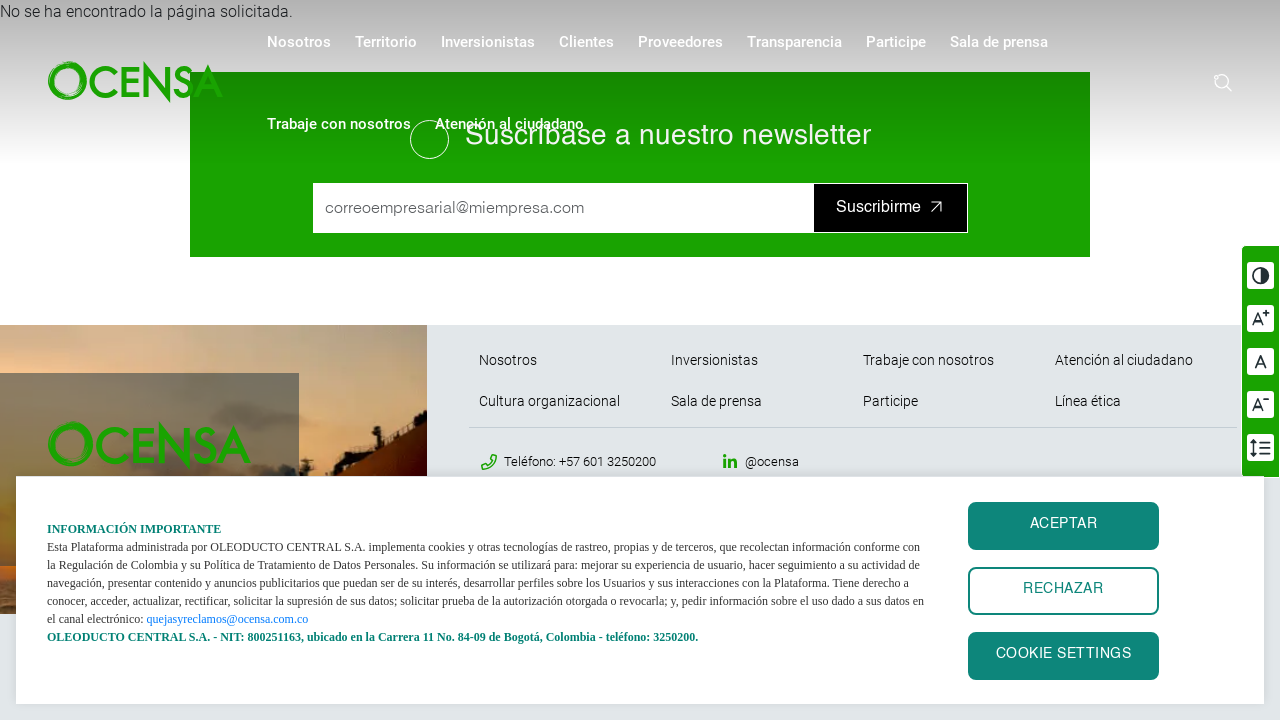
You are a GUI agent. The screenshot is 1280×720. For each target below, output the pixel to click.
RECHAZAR (1063, 589)
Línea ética (1088, 401)
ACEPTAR (1064, 524)
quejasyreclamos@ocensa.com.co (228, 619)
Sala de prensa (999, 42)
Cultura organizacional (549, 401)
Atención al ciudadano (509, 124)
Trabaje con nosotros (339, 124)
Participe (896, 42)
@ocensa (772, 461)
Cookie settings (1064, 654)
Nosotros (299, 42)
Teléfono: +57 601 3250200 (580, 461)
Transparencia (794, 42)
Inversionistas (488, 42)
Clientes (586, 42)
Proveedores (680, 42)
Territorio (386, 42)
